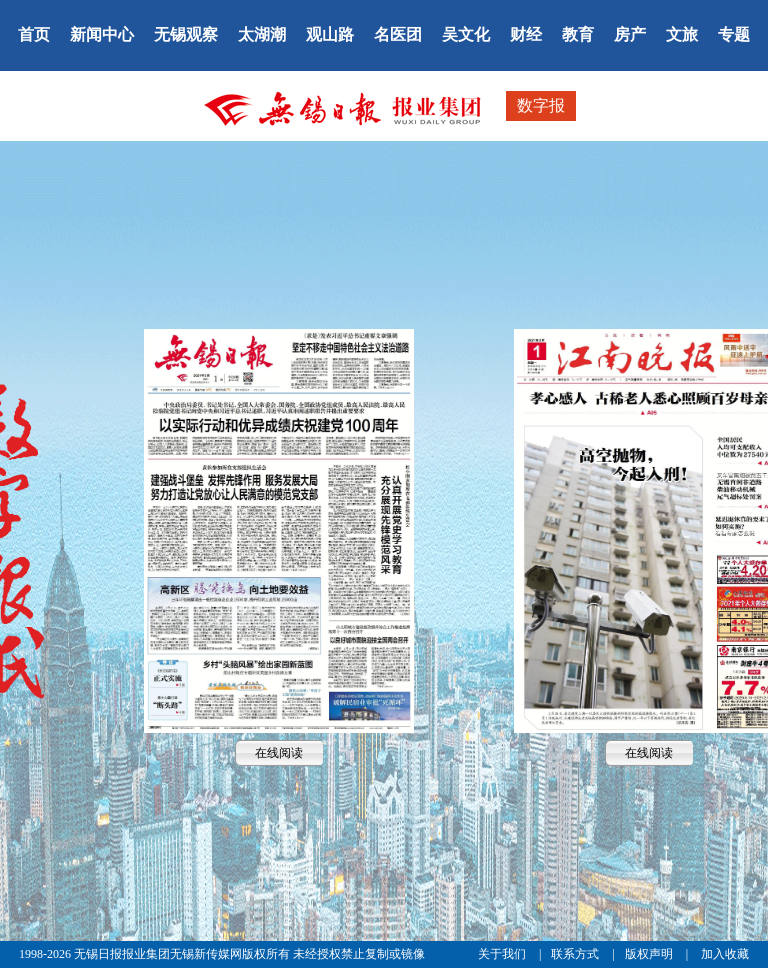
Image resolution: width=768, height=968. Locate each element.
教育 (578, 34)
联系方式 (576, 954)
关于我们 (503, 954)
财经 (526, 34)
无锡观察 (186, 34)
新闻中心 (102, 34)
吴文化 (466, 34)
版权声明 (650, 954)
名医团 (398, 34)
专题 (734, 34)
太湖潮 (262, 34)
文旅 (682, 34)
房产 (630, 34)
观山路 (330, 34)
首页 (34, 34)
